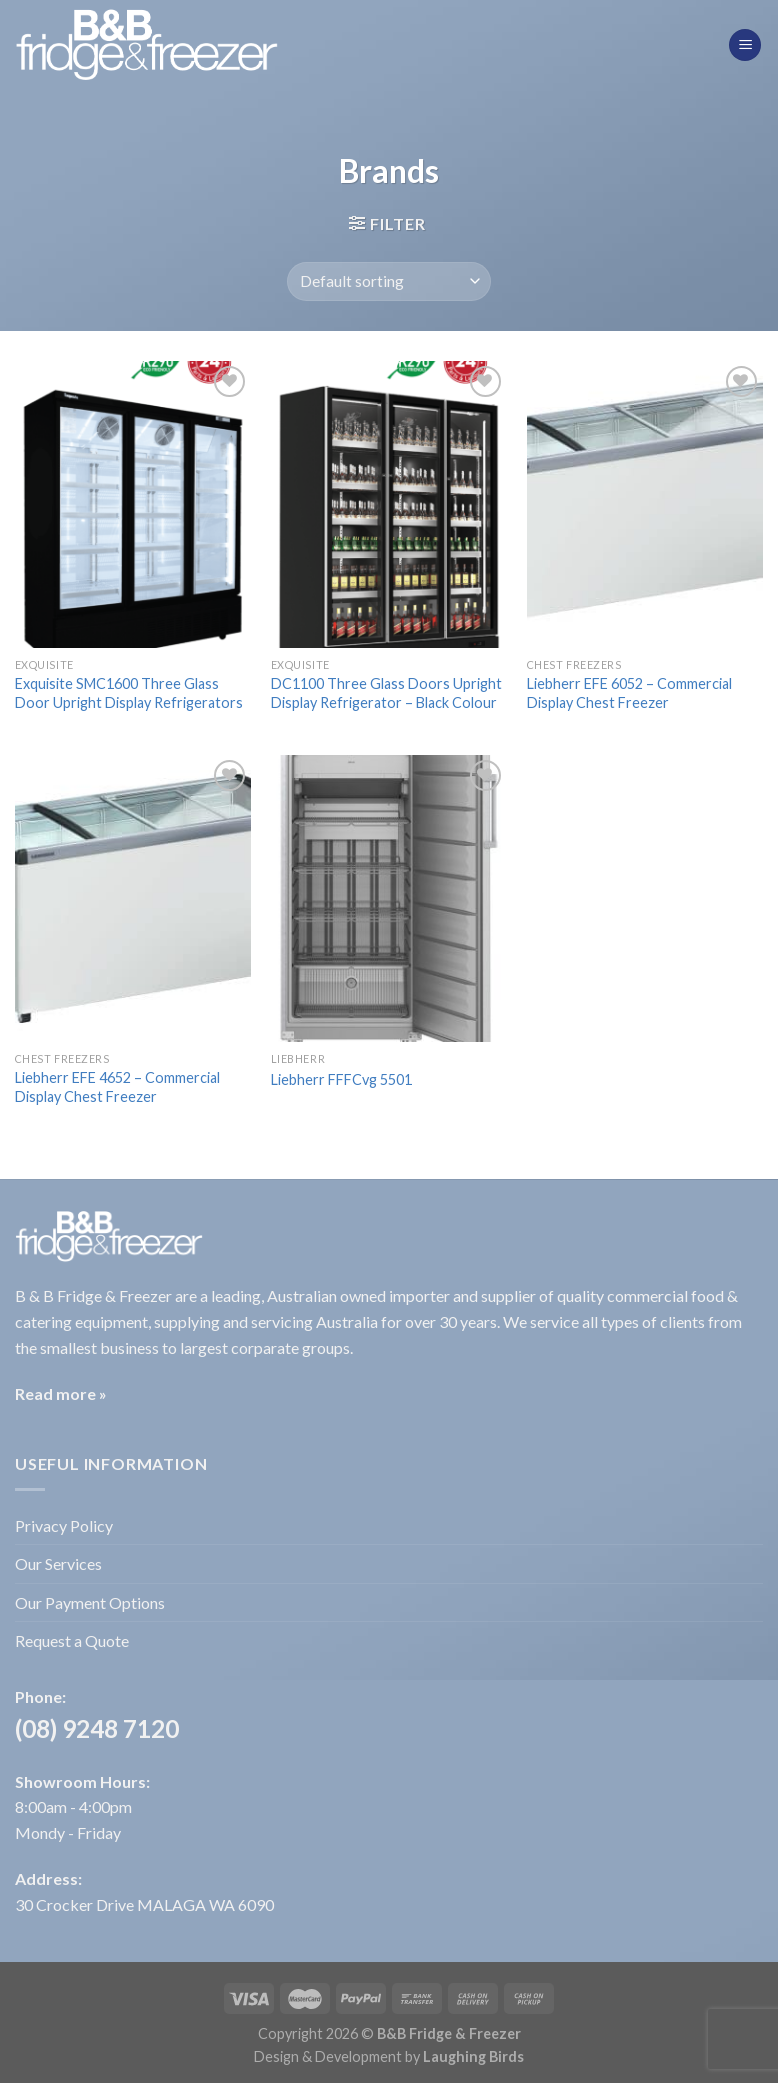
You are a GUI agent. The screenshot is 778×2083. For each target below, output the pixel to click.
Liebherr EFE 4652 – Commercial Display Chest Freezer (117, 1087)
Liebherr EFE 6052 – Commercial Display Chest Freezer (629, 693)
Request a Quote (72, 1640)
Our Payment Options (90, 1602)
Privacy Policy (64, 1525)
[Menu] (745, 45)
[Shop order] (388, 281)
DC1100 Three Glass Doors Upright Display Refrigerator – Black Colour (386, 693)
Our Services (58, 1563)
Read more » (61, 1393)
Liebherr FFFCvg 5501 (341, 1079)
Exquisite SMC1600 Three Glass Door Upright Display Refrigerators (129, 693)
